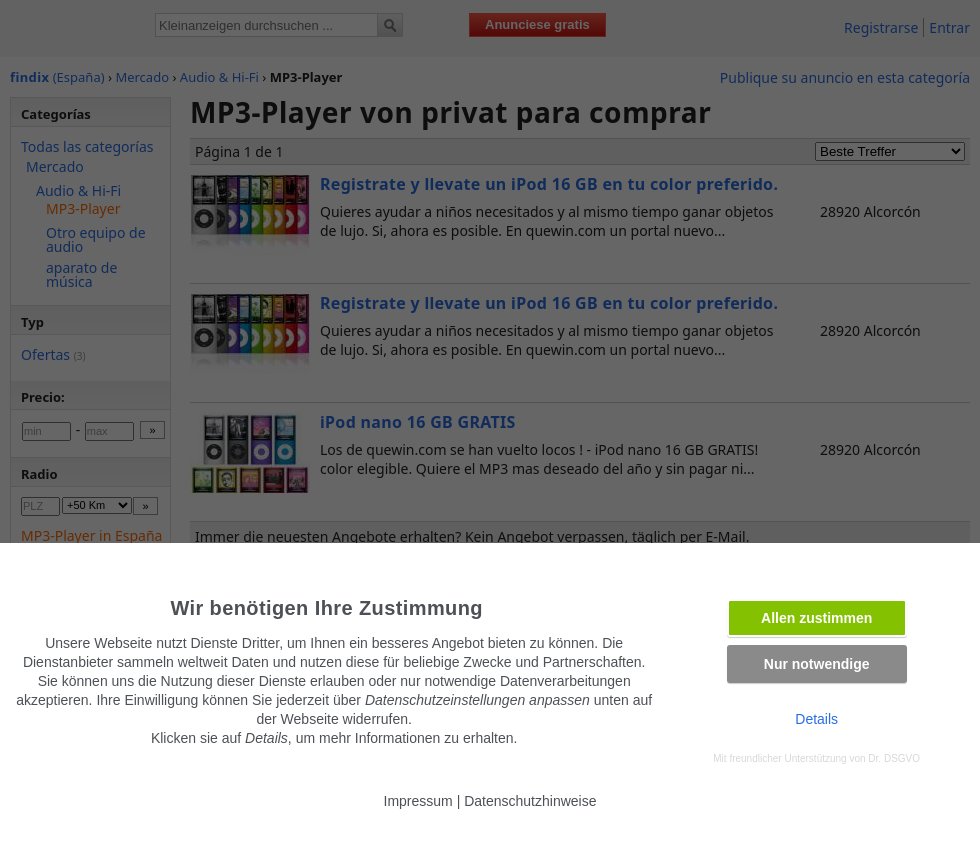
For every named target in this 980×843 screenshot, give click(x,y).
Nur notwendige (817, 664)
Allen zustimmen (816, 618)
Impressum (418, 801)
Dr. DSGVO (894, 758)
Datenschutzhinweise (530, 801)
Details (816, 719)
